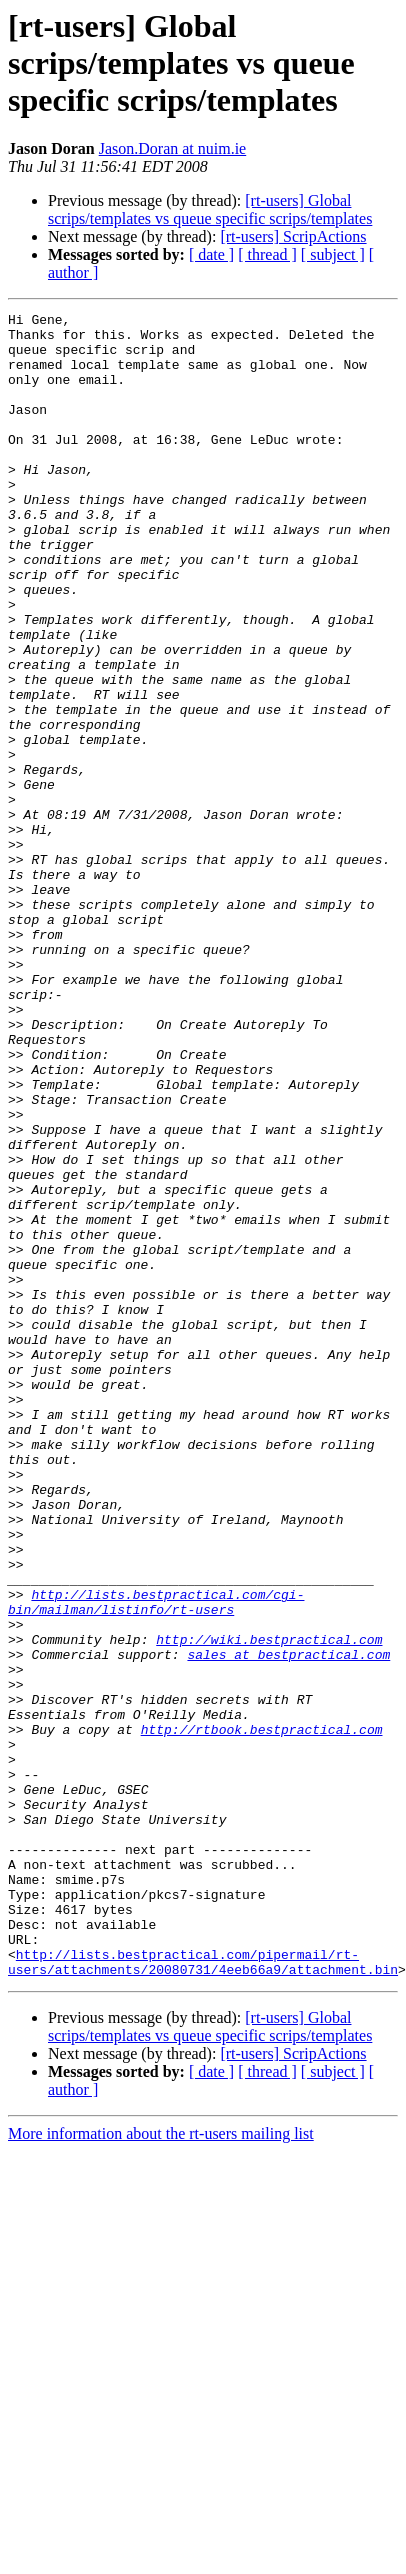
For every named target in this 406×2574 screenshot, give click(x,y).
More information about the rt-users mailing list (161, 2430)
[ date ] (211, 254)
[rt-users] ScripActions (293, 236)
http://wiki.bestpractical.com (269, 1888)
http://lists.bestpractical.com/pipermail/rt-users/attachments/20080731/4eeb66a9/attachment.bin (203, 2257)
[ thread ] (267, 254)
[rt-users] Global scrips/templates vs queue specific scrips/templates (210, 209)
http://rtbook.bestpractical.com (262, 1996)
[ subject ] (333, 254)
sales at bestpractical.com (288, 1906)
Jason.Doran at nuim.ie (173, 148)
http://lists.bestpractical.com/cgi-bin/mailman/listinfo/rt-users (156, 1843)
